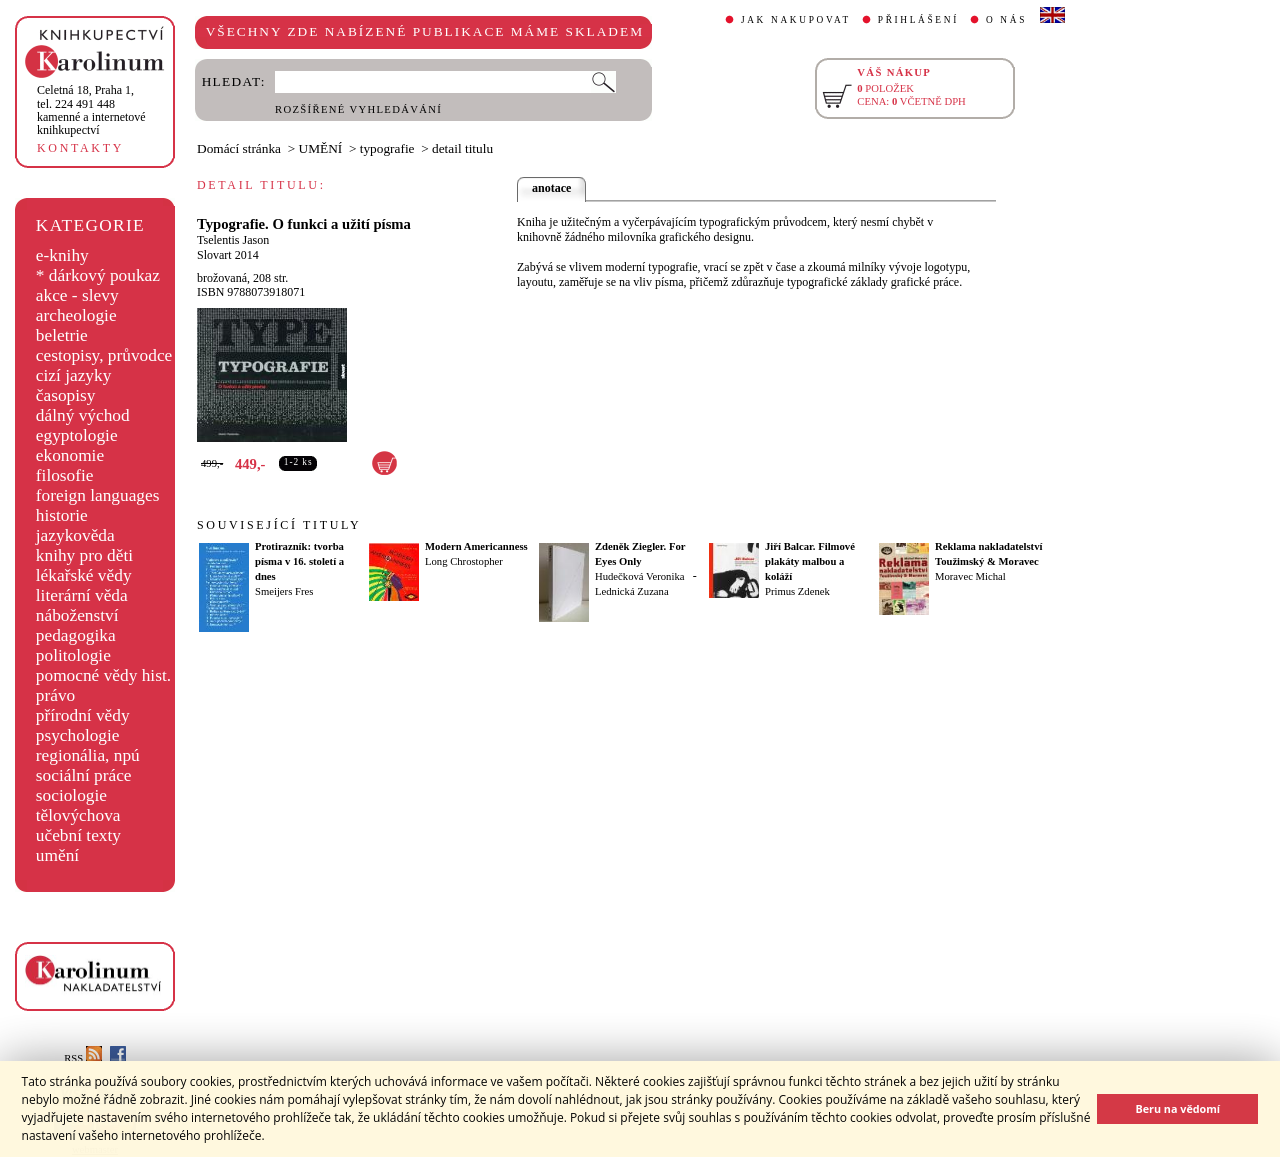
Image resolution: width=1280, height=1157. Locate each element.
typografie (387, 148)
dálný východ (83, 415)
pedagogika (76, 635)
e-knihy (62, 255)
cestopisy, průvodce (104, 355)
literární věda (82, 595)
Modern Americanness (476, 546)
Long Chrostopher (464, 561)
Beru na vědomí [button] (1177, 1108)
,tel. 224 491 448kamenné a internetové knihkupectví (91, 110)
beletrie (62, 335)
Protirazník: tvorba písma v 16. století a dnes (299, 561)
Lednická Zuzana (632, 591)
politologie (73, 655)
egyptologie (77, 435)
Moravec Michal (970, 576)
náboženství (77, 615)
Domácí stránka (239, 148)
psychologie (78, 735)
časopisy (66, 395)
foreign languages (98, 495)
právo (55, 695)
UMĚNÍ (321, 148)
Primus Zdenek (797, 591)
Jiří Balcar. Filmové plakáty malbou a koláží (810, 561)
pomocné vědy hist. (103, 675)
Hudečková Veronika (639, 576)
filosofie (65, 475)
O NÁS (1006, 20)
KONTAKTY (80, 148)
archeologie (76, 315)
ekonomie (70, 455)
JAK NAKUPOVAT (796, 20)
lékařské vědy (84, 575)
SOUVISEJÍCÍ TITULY (279, 525)
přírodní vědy (83, 715)
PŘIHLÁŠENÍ (918, 20)
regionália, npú (88, 755)
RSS (83, 1058)
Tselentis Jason (233, 240)
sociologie (71, 795)
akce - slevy (77, 295)
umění (57, 855)
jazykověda (75, 535)
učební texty (78, 835)
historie (62, 515)
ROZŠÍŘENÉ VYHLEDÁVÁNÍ (358, 109)
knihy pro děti (84, 555)
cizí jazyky (74, 375)
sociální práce (84, 775)
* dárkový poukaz (98, 275)
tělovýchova (78, 815)
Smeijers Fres (284, 591)
